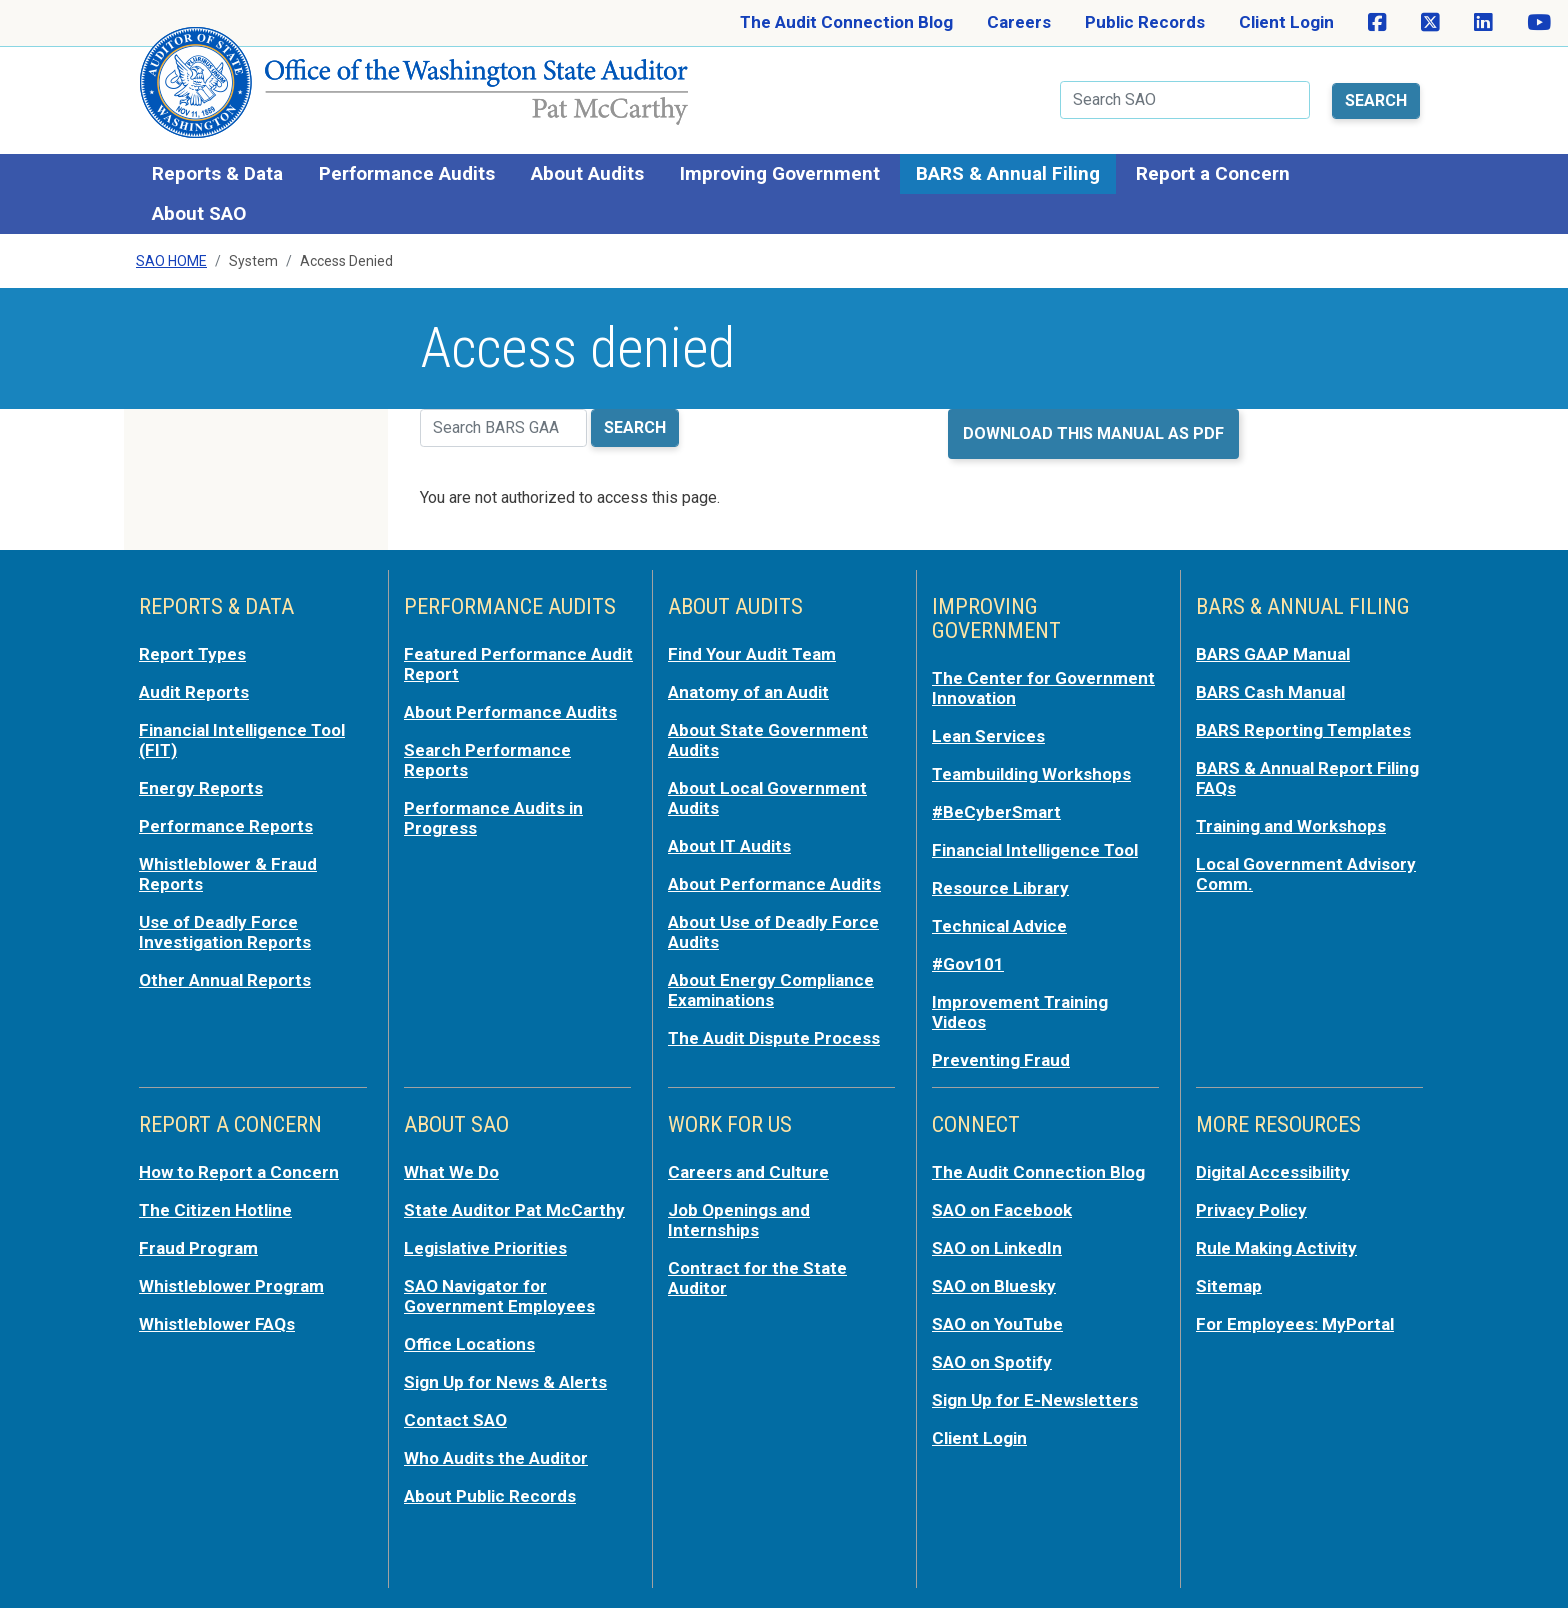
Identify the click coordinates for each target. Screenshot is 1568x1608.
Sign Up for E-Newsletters (1035, 1400)
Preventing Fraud (1001, 1060)
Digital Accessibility (1273, 1172)
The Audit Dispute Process (774, 1038)
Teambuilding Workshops (1031, 774)
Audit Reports (194, 692)
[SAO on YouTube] (1539, 23)
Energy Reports (201, 788)
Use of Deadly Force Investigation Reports (225, 932)
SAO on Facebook (1002, 1210)
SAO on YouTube (997, 1324)
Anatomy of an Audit (748, 692)
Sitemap (1229, 1286)
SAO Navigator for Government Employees (499, 1296)
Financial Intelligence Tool (1035, 850)
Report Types (192, 654)
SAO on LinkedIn (997, 1248)
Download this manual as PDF (1093, 433)
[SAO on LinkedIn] (1483, 23)
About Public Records (490, 1496)
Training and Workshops (1291, 826)
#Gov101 (968, 964)
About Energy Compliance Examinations (771, 990)
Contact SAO (455, 1420)
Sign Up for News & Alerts (505, 1382)
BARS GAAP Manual (1273, 654)
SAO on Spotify (992, 1362)
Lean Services (988, 736)
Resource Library (1000, 888)
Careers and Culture (748, 1172)
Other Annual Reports (225, 980)
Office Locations (469, 1344)
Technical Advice (999, 926)
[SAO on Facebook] (1377, 23)
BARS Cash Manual (1270, 692)
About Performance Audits (510, 712)
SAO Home (171, 261)
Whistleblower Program (231, 1286)
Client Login (1286, 22)
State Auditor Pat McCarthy (514, 1210)
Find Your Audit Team (752, 654)
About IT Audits (729, 846)
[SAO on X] (1430, 23)
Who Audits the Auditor (496, 1458)
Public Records (1145, 22)
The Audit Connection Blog (846, 22)
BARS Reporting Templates (1303, 730)
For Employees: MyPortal (1295, 1324)
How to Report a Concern (239, 1172)
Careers (1019, 22)
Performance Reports (226, 826)
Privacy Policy (1251, 1210)
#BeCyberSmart (996, 812)
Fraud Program (198, 1248)
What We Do (451, 1172)
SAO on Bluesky (994, 1286)
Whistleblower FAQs (217, 1324)
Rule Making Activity (1276, 1248)
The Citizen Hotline (215, 1210)
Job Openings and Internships (739, 1220)
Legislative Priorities (485, 1248)
